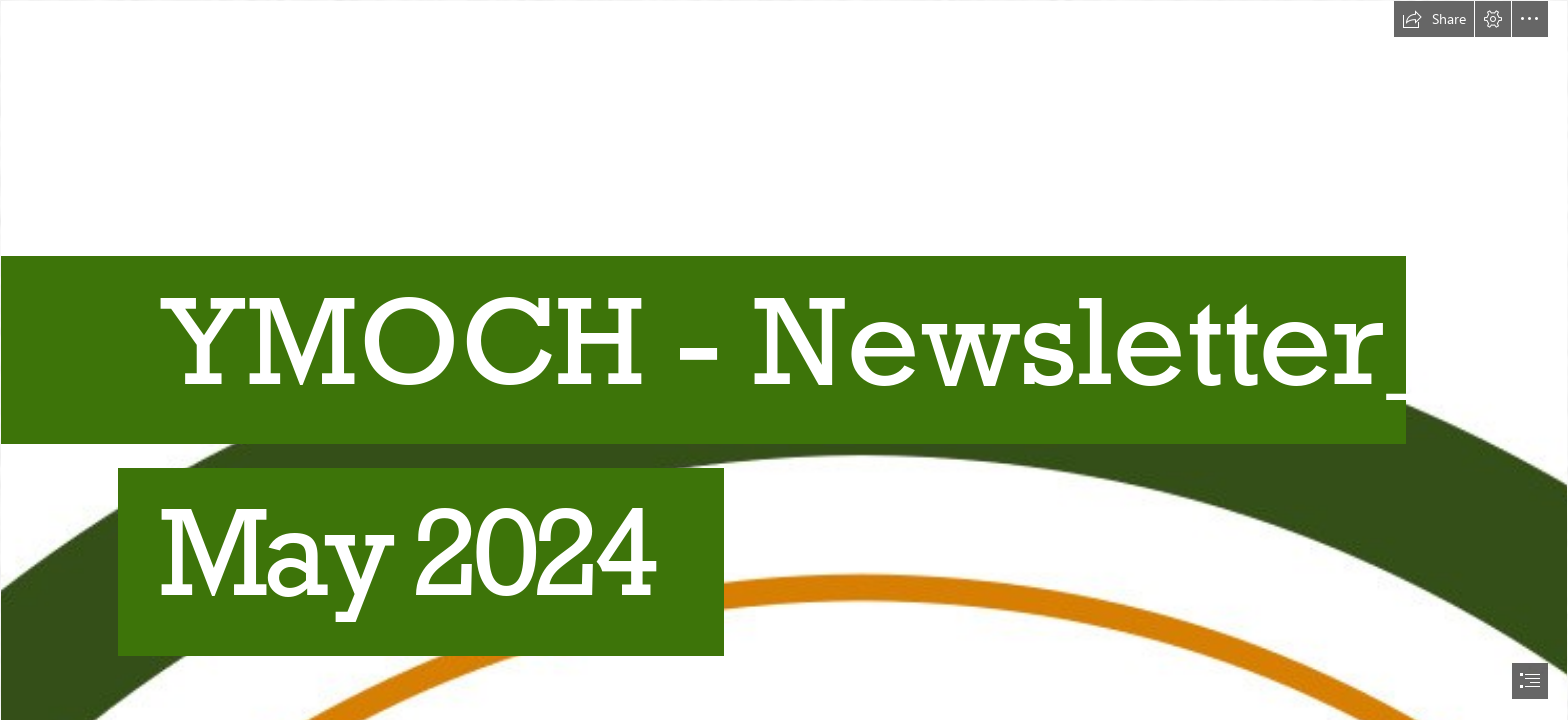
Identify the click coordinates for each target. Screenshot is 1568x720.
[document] (784, 360)
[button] (1434, 19)
